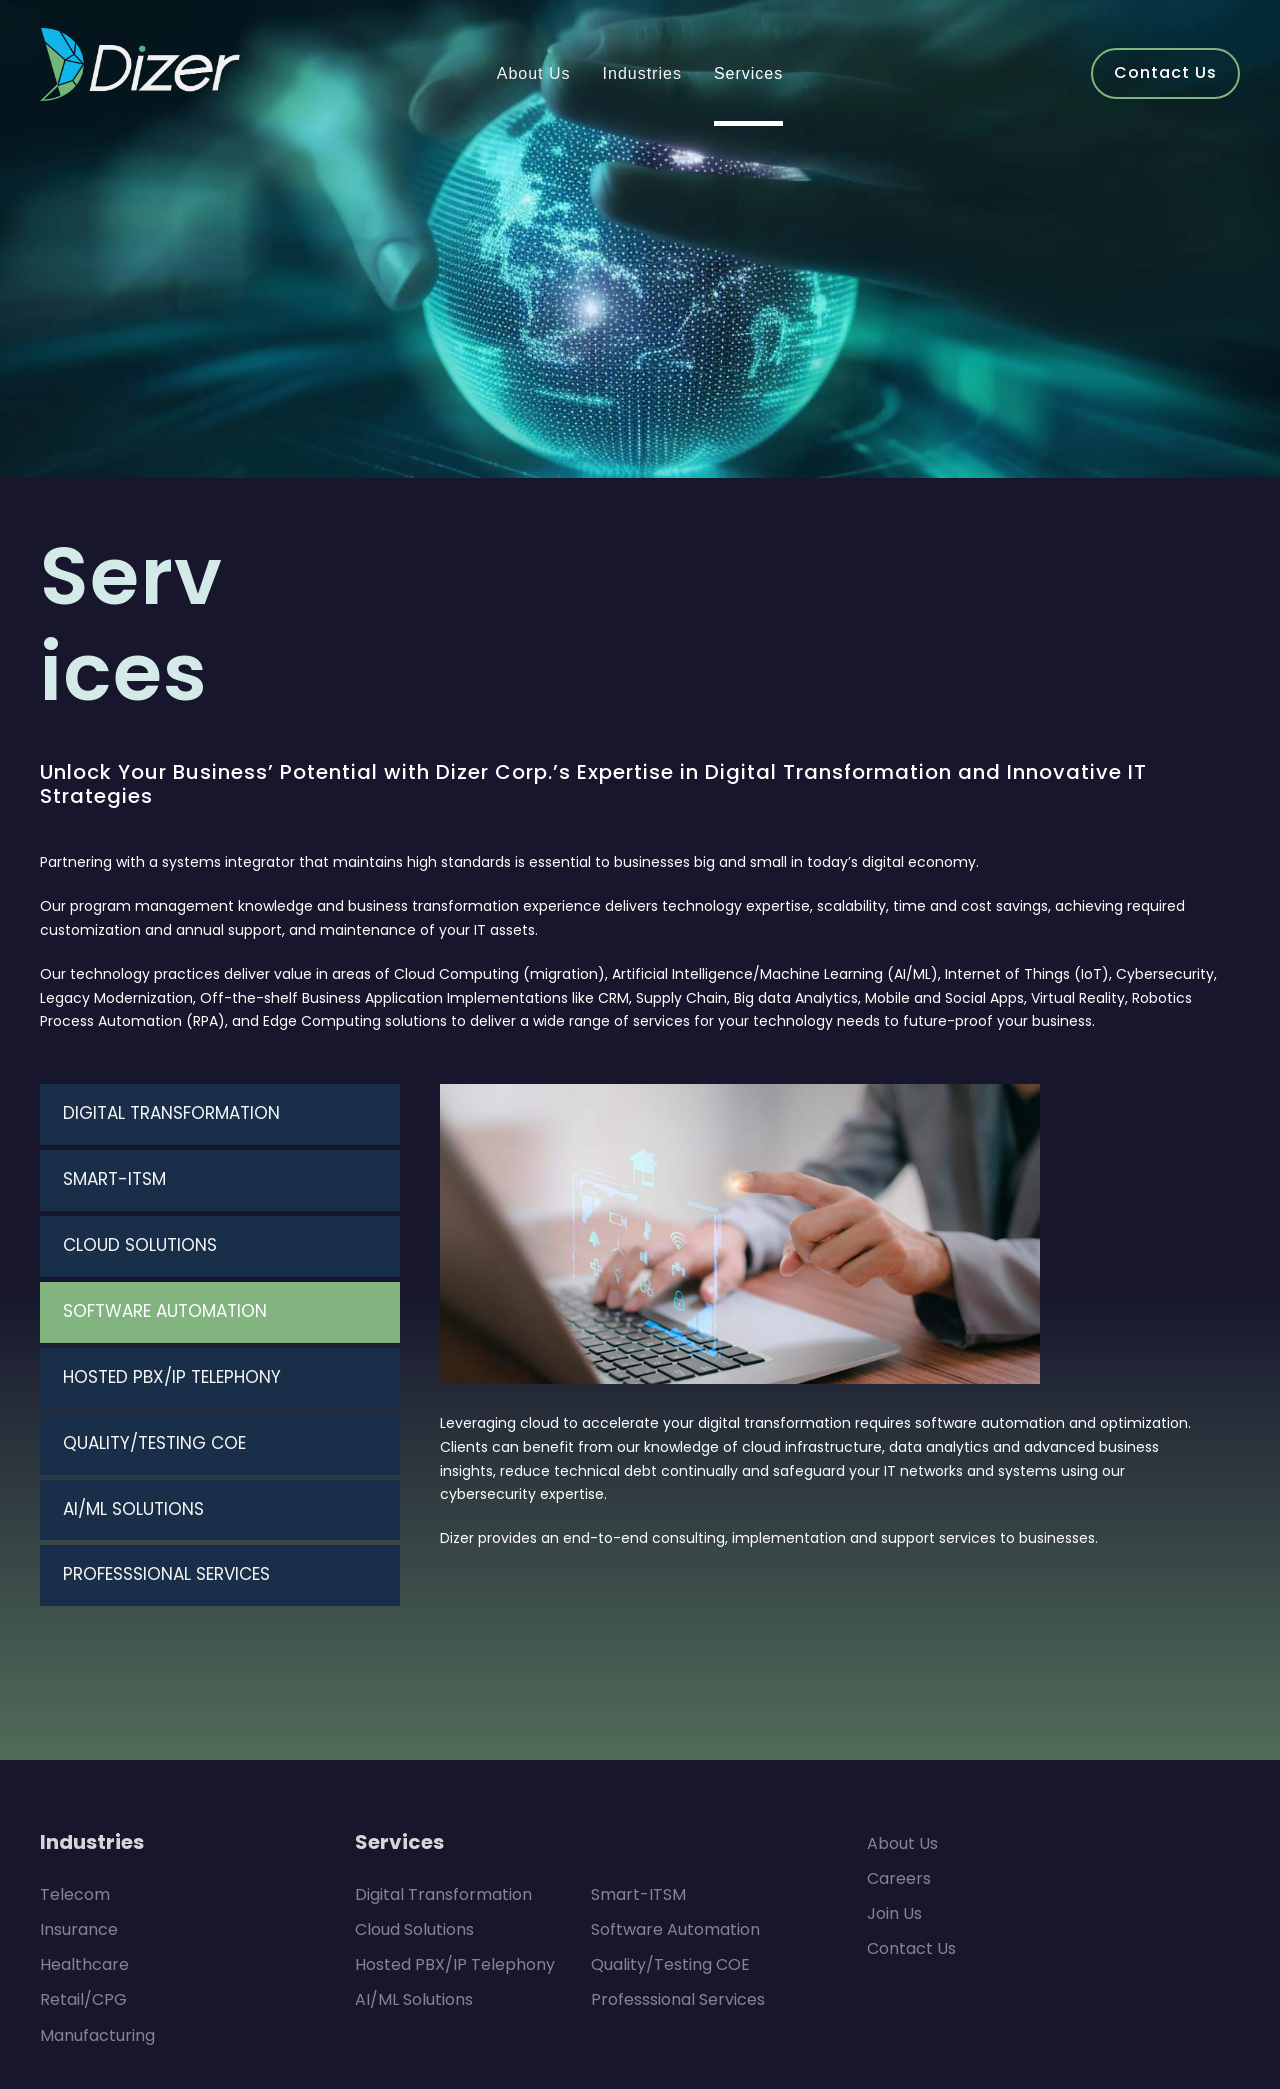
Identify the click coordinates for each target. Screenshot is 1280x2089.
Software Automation (665, 1785)
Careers (895, 1734)
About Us (900, 1699)
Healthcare (78, 1821)
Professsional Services (672, 1856)
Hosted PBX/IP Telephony (447, 1821)
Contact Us (906, 1805)
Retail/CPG (80, 1856)
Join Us (893, 1770)
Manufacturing (90, 1891)
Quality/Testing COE (663, 1821)
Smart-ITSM (634, 1750)
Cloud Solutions (411, 1785)
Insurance (75, 1785)
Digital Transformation (433, 1750)
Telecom (70, 1750)
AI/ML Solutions (410, 1856)
